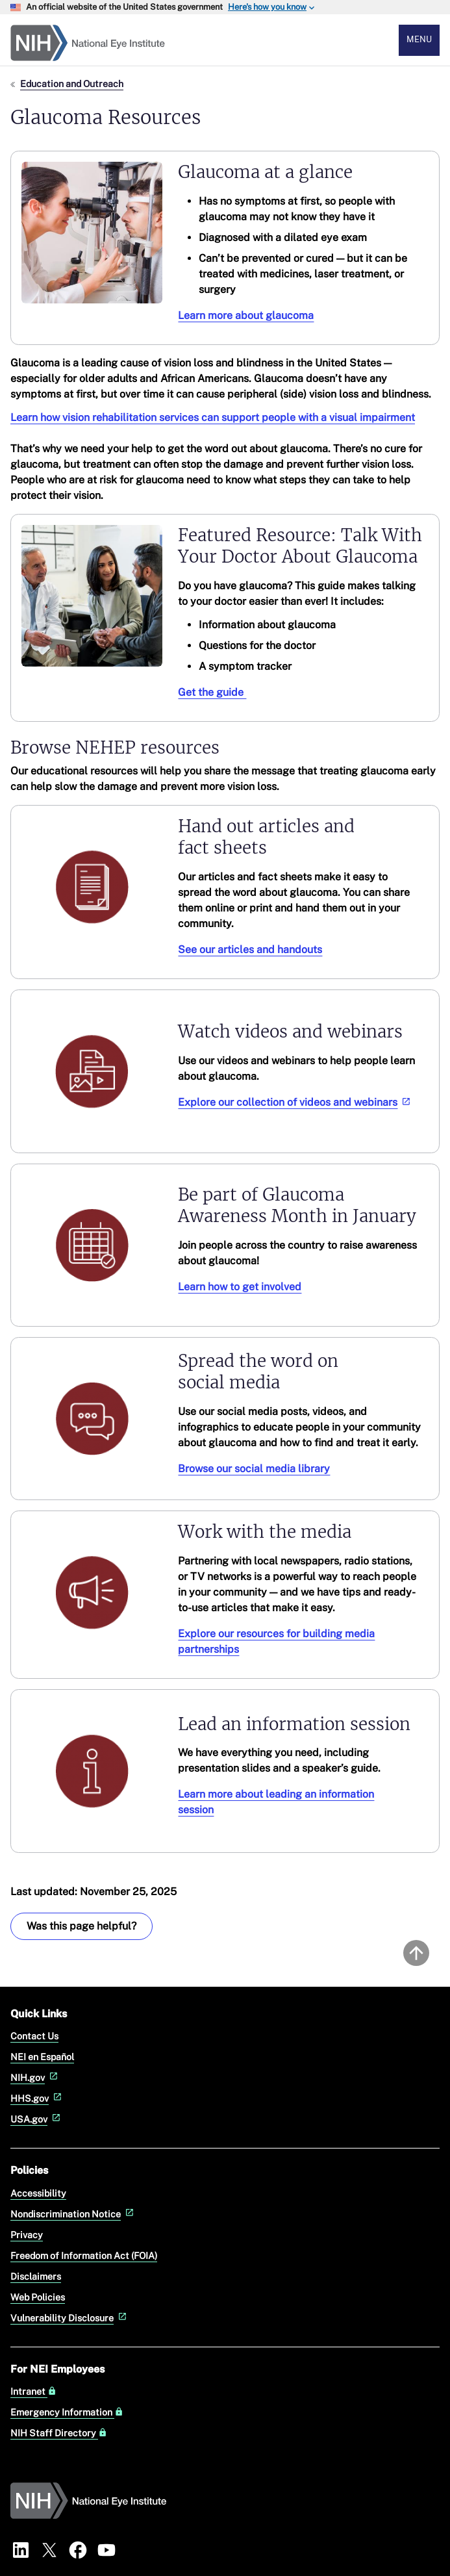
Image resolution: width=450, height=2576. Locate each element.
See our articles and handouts (250, 949)
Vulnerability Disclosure (69, 2317)
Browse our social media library (254, 1468)
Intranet (33, 2391)
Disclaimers (35, 2276)
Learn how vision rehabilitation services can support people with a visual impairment (212, 417)
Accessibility (38, 2193)
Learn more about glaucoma (246, 315)
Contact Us (34, 2035)
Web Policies (37, 2296)
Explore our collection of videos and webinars (295, 1102)
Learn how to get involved (239, 1287)
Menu (419, 39)
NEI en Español (42, 2056)
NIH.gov (35, 2077)
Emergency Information (66, 2412)
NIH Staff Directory (58, 2433)
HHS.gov (37, 2098)
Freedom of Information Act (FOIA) (83, 2255)
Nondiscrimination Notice (73, 2213)
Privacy (26, 2234)
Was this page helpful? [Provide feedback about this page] (81, 1926)
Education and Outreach (71, 83)
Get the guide (212, 692)
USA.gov (36, 2118)
